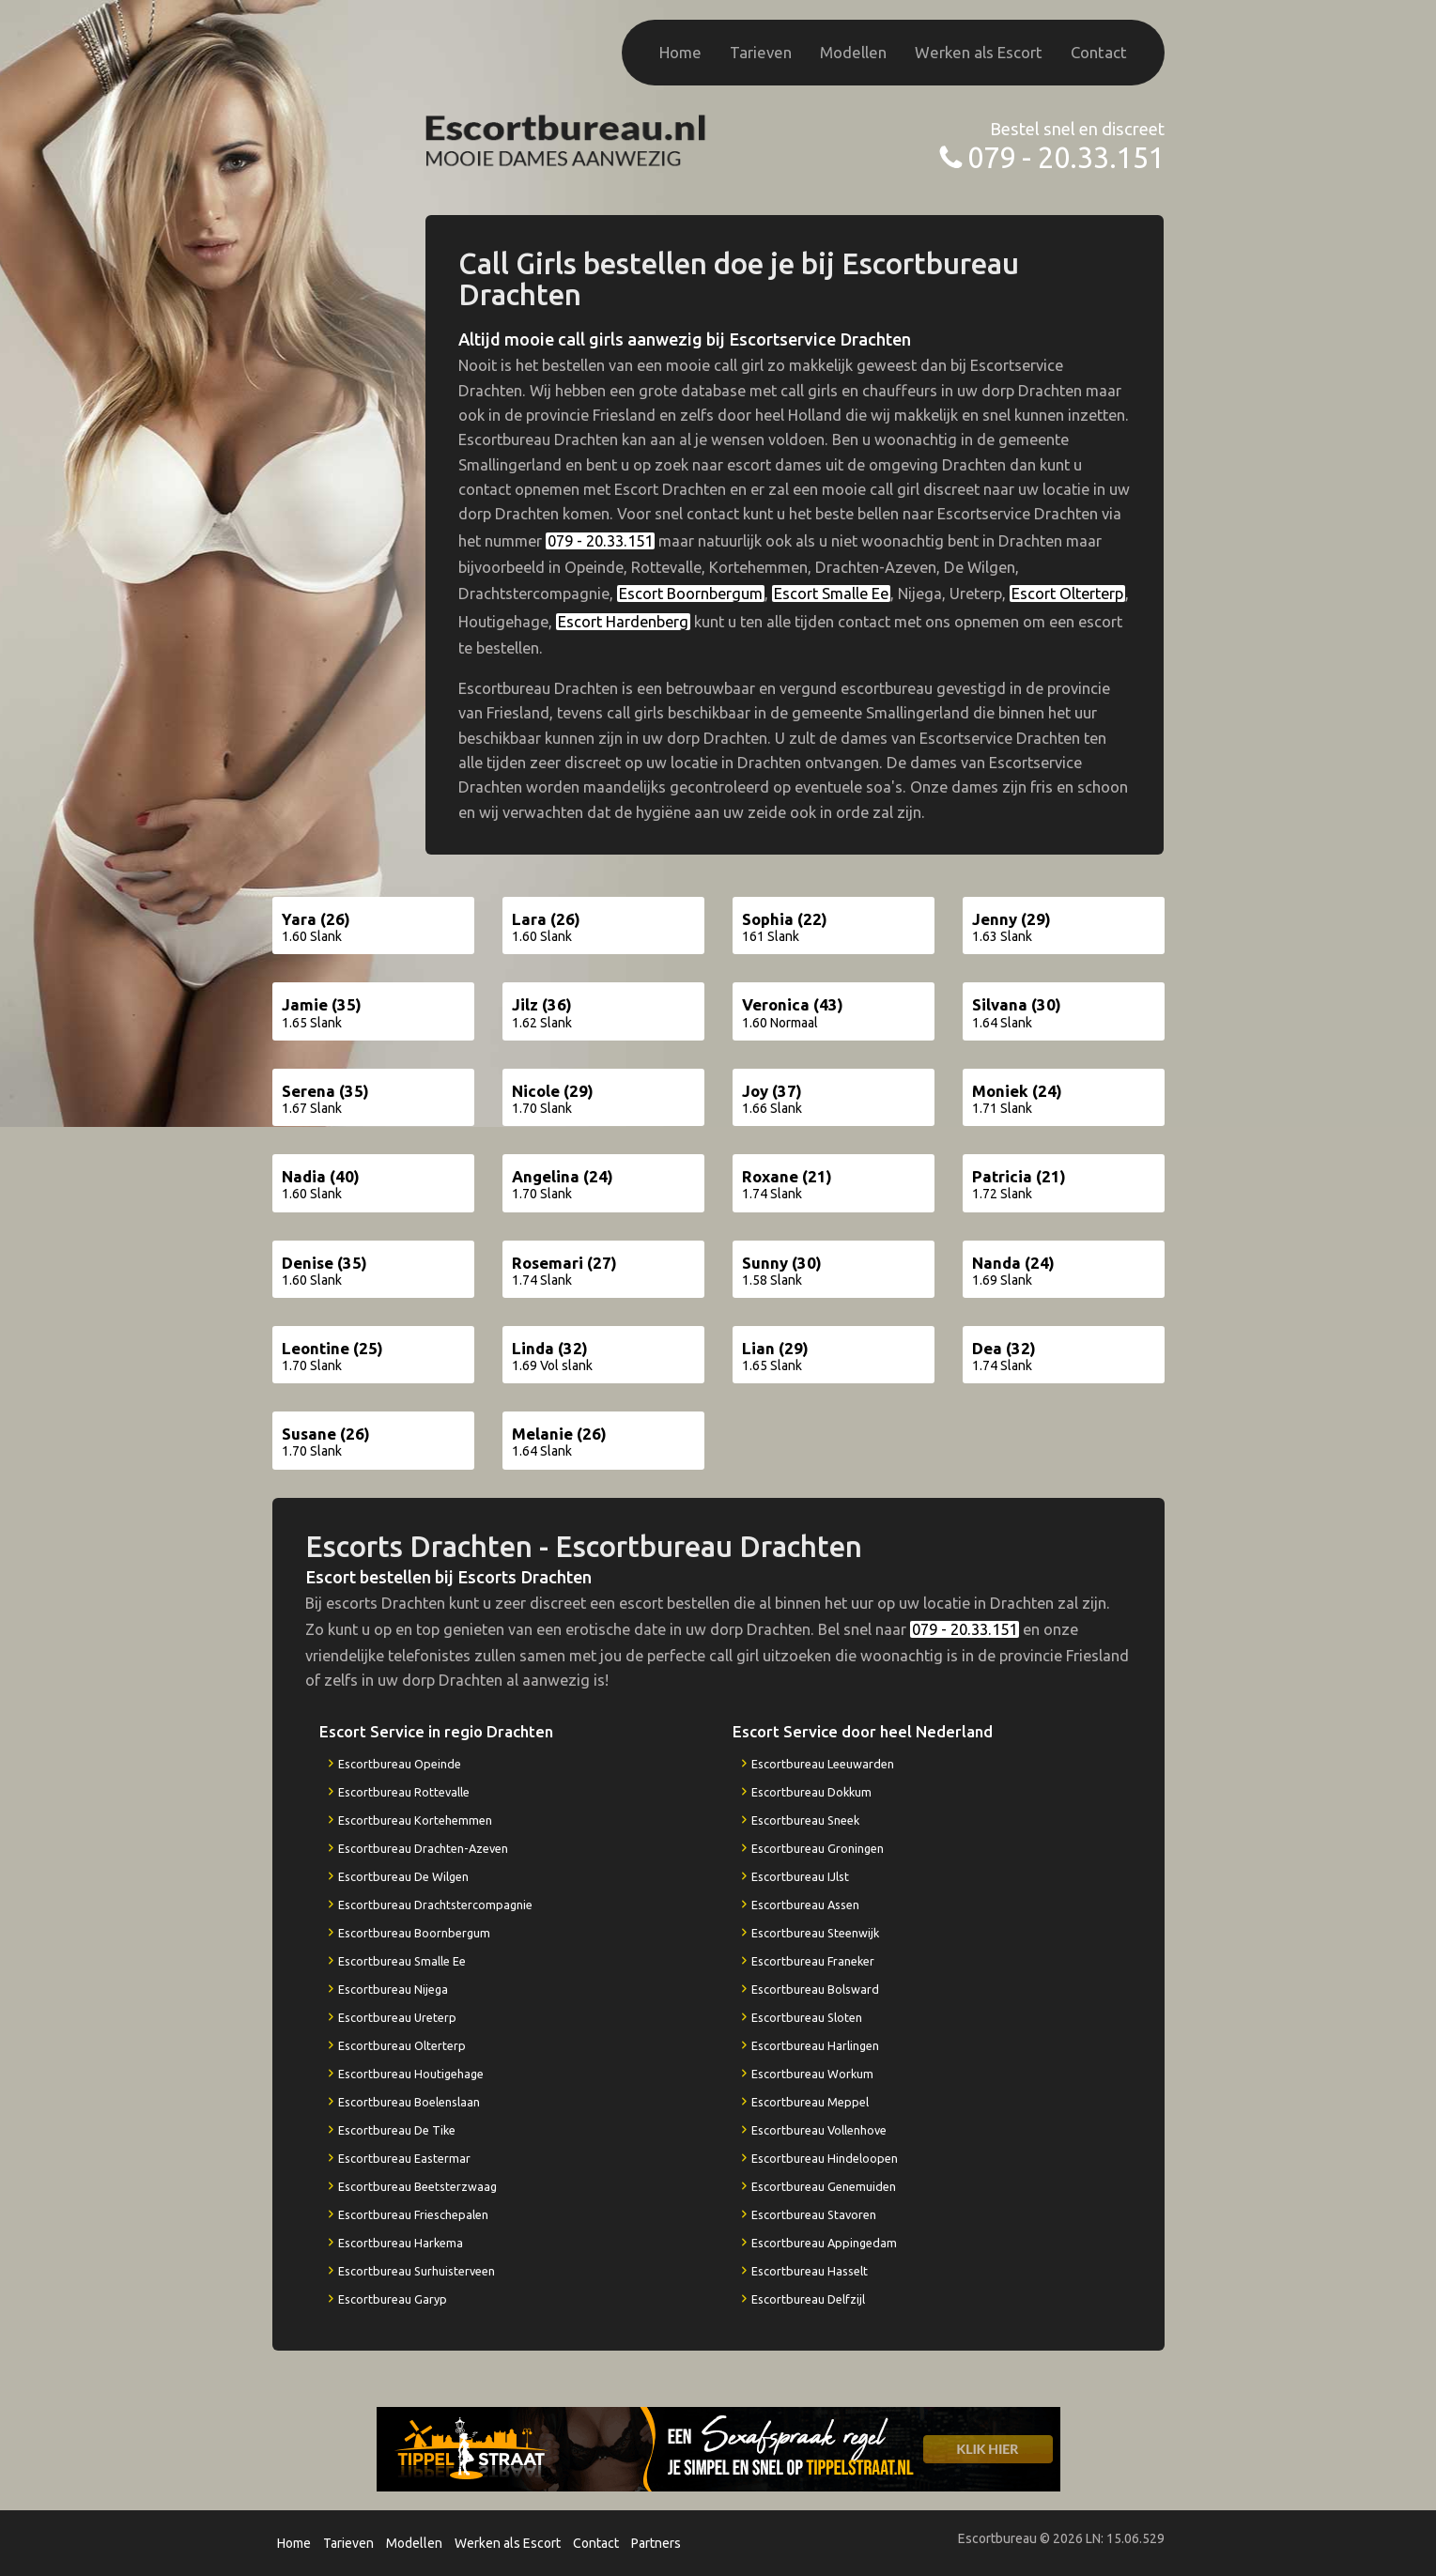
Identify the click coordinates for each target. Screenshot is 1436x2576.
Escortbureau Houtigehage (411, 2073)
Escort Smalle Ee (831, 593)
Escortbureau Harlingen (815, 2045)
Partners (656, 2543)
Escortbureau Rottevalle (404, 1791)
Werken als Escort (978, 52)
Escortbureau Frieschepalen (413, 2214)
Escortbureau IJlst (800, 1876)
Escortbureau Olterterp (402, 2045)
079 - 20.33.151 (1066, 157)
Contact (1099, 52)
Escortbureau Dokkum (811, 1791)
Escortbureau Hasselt (809, 2270)
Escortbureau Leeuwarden (822, 1763)
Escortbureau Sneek (805, 1820)
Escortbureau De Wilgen (403, 1876)
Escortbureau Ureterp (397, 2017)
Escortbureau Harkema (400, 2242)
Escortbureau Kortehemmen (415, 1820)
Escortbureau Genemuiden (823, 2186)
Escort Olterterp (1067, 593)
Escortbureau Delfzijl (808, 2299)
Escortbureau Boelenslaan (409, 2101)
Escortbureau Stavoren (813, 2214)
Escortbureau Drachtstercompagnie (435, 1904)
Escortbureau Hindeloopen (824, 2158)
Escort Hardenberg (623, 621)
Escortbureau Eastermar (404, 2158)
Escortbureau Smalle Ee (402, 1960)
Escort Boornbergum (691, 593)
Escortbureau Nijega (393, 1989)
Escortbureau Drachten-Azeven (423, 1848)
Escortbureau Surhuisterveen (416, 2270)
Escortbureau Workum (812, 2073)
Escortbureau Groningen (817, 1848)
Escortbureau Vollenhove (819, 2129)
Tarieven (761, 52)
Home (680, 52)
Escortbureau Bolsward (815, 1989)
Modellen (853, 52)
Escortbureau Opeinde (399, 1763)
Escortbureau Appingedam (824, 2242)
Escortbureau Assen (805, 1904)
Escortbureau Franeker (812, 1960)
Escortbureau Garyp (392, 2299)
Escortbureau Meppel (810, 2101)
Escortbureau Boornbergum (414, 1932)
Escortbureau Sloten (806, 2017)
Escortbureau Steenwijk (815, 1932)
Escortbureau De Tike (397, 2129)
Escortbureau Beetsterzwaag (417, 2186)
